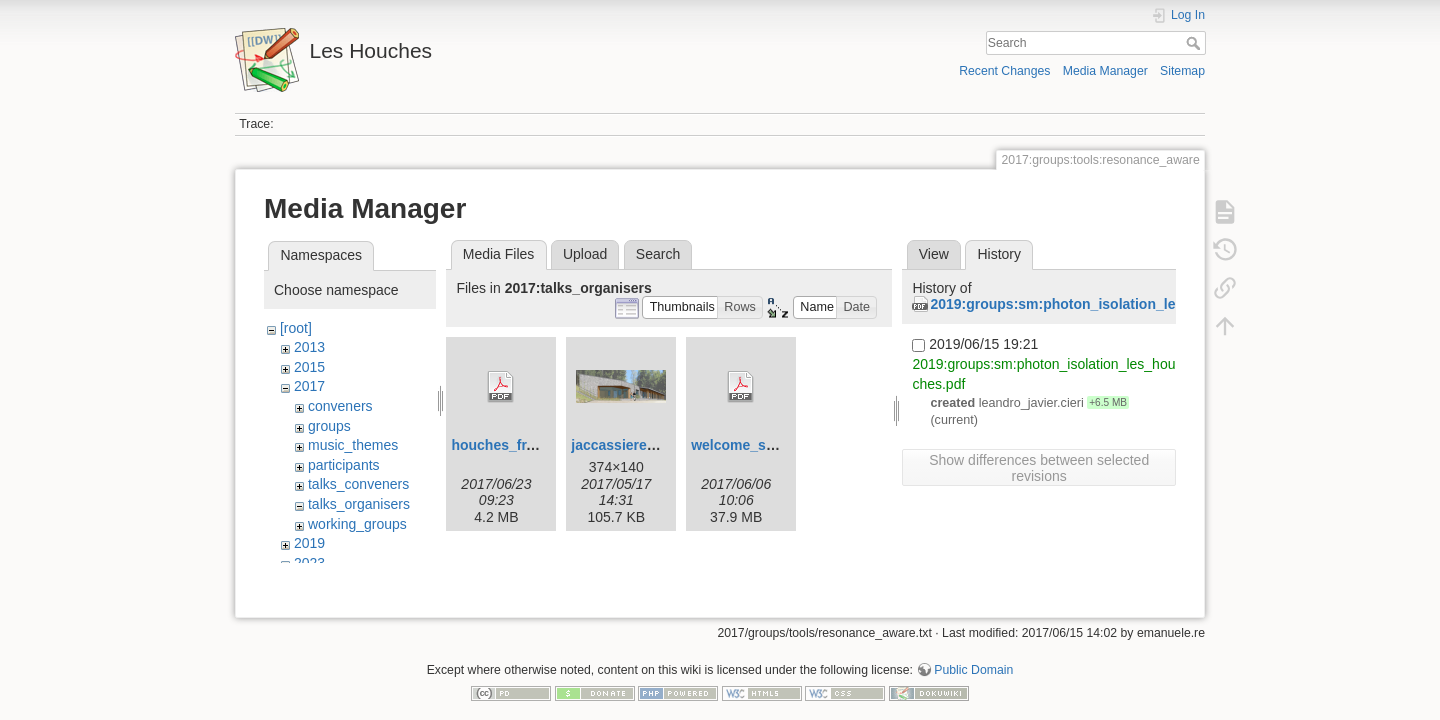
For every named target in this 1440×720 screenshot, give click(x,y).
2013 (309, 347)
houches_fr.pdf (501, 445)
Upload (585, 254)
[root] (296, 328)
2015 (309, 367)
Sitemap (1182, 71)
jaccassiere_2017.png (643, 445)
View (934, 254)
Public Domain (973, 654)
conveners (340, 406)
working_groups (357, 524)
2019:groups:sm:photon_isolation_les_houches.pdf (1102, 304)
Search (1195, 43)
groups (329, 426)
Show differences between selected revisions (1039, 468)
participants (344, 465)
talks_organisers (359, 504)
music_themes (353, 445)
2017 (309, 386)
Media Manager (1105, 71)
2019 (309, 543)
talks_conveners (358, 484)
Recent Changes (1004, 71)
